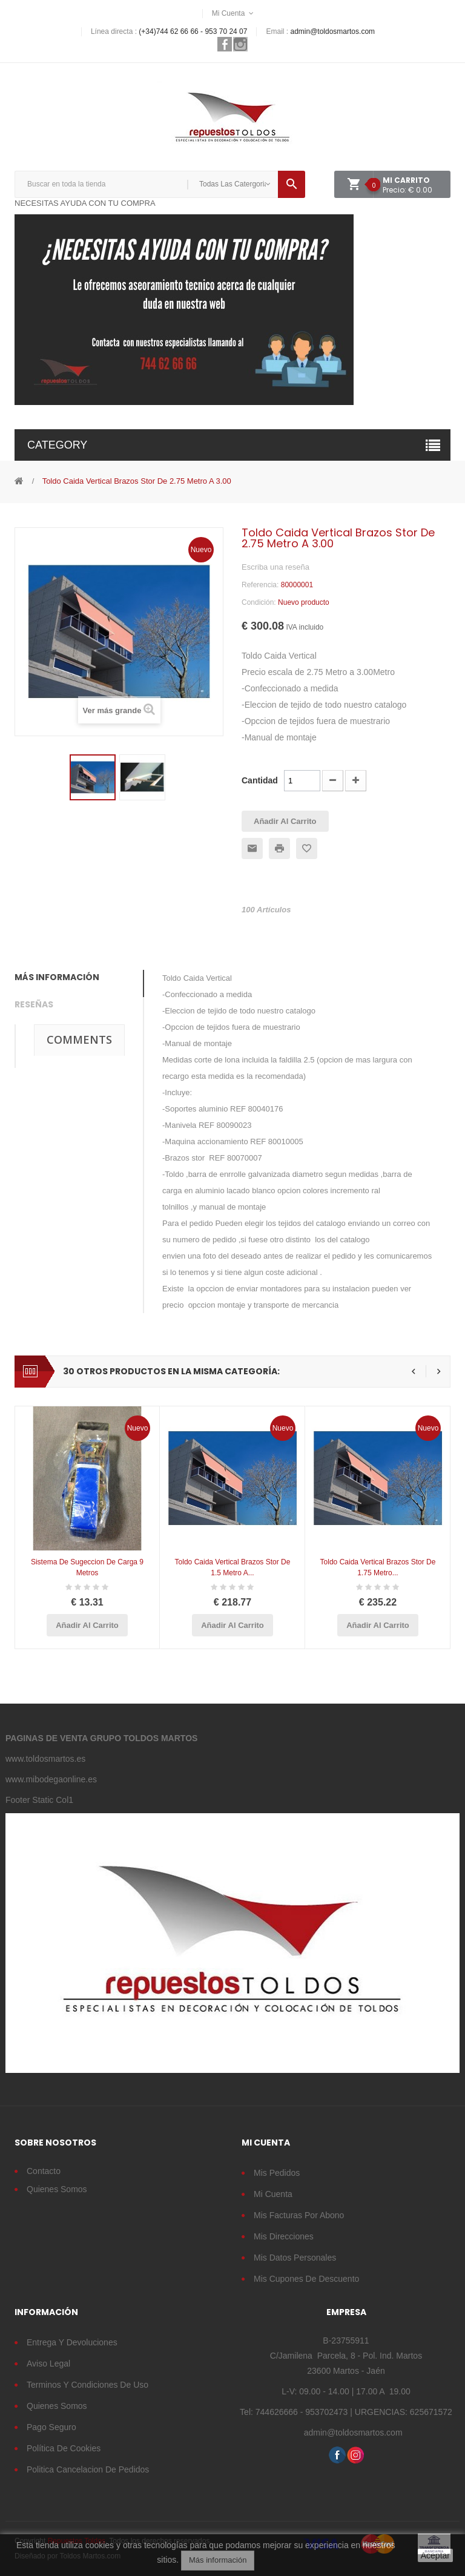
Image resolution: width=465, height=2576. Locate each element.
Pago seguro (51, 2427)
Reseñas (34, 1004)
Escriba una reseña (275, 567)
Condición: (259, 602)
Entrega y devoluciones (72, 2342)
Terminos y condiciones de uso (87, 2385)
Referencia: (260, 585)
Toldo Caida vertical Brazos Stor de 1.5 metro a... (233, 1567)
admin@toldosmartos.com (332, 31)
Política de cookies (64, 2448)
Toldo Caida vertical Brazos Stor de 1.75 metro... (378, 1567)
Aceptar (435, 2555)
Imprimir (279, 848)
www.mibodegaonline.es (51, 1779)
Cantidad (260, 780)
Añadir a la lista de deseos (306, 848)
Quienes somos (57, 2406)
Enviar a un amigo (252, 848)
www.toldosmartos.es (45, 1759)
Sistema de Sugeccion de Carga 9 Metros (87, 1567)
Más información (217, 2559)
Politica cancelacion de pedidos (88, 2469)
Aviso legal (48, 2363)
